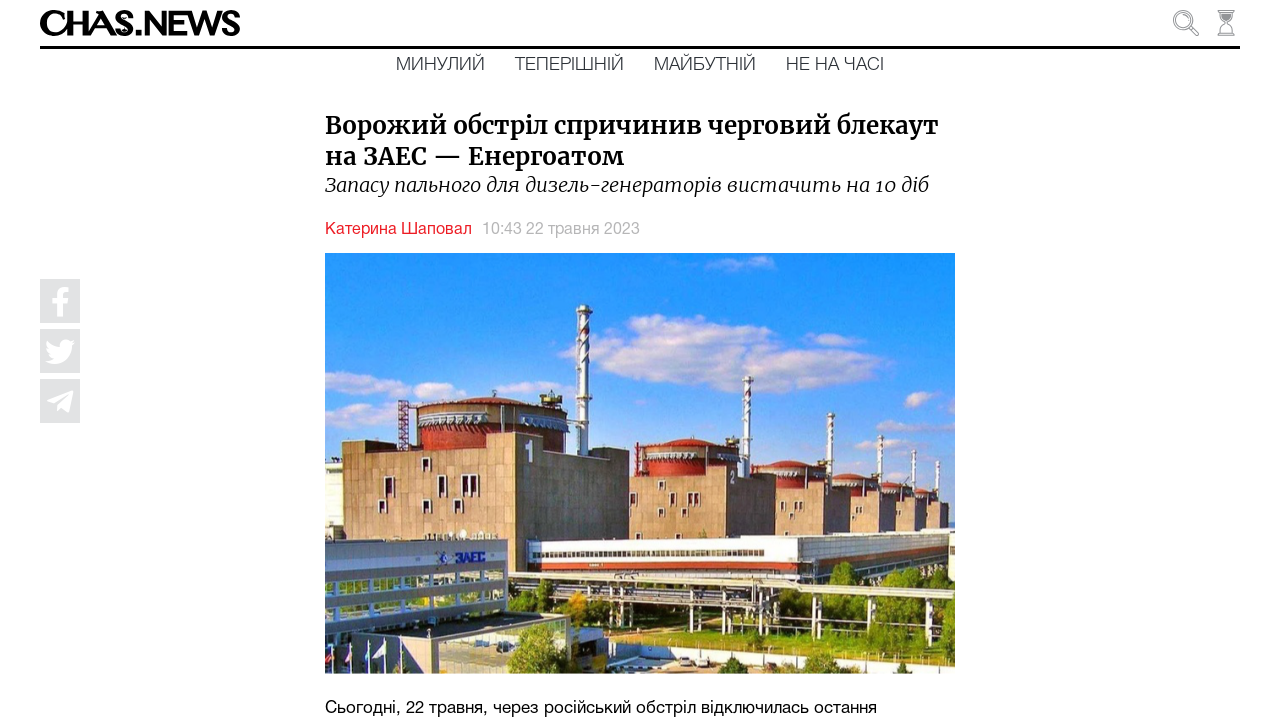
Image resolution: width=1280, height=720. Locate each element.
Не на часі (835, 65)
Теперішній (569, 65)
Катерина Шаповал (398, 230)
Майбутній (705, 65)
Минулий (440, 65)
